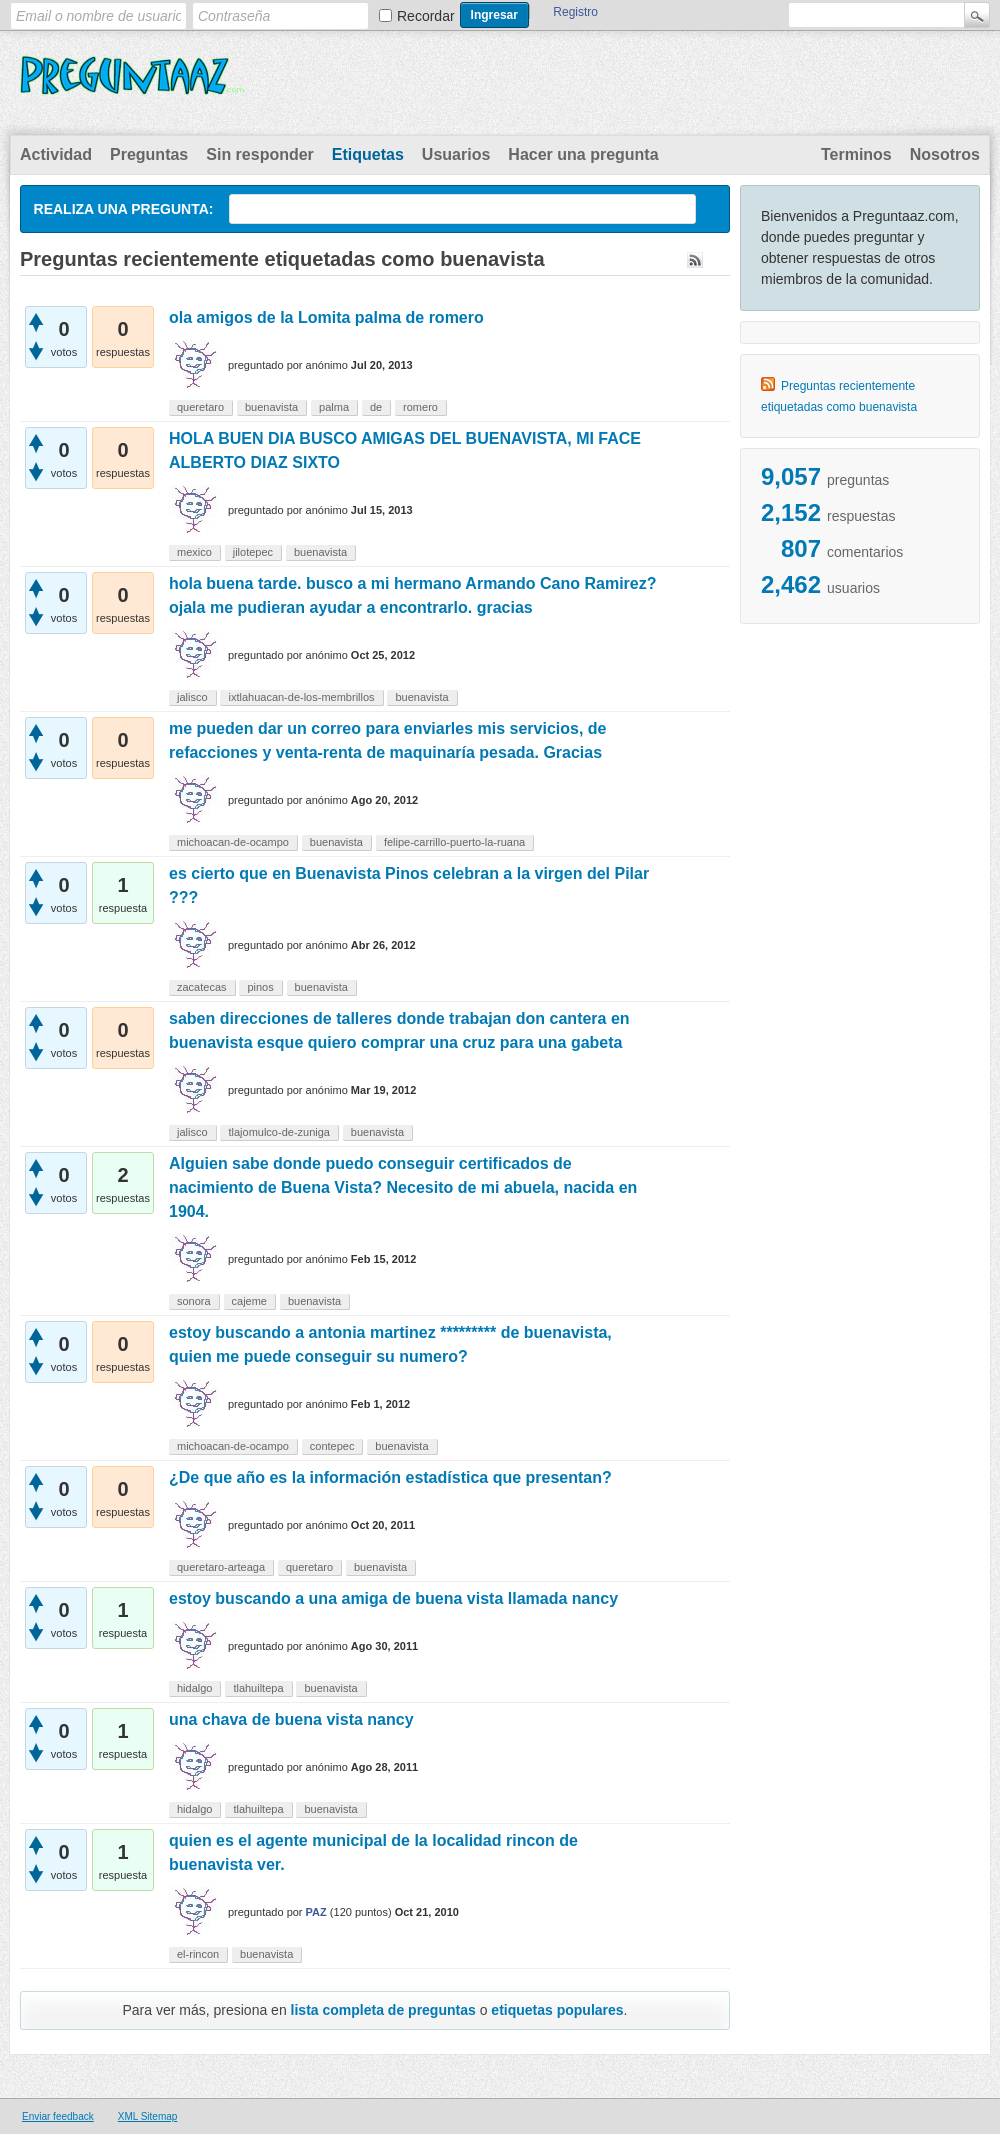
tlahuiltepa (258, 1688)
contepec (332, 1446)
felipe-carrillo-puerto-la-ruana (454, 842)
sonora (194, 1301)
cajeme (249, 1301)
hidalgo (194, 1688)
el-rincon (198, 1954)
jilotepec (253, 552)
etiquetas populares (557, 2010)
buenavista (271, 407)
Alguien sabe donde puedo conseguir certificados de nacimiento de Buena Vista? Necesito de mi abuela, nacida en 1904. (403, 1187)
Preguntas (149, 154)
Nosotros (945, 154)
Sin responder (260, 154)
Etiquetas (368, 154)
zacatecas (202, 987)
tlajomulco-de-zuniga (279, 1132)
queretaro (200, 407)
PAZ (316, 1912)
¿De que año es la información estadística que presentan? (390, 1477)
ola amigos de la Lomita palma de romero (326, 317)
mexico (194, 552)
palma (334, 407)
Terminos (856, 154)
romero (420, 407)
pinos (260, 987)
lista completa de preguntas (383, 2010)
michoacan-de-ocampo (233, 842)
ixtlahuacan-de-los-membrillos (301, 697)
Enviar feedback (58, 2116)
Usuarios (456, 154)
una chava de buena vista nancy (291, 1719)
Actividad (56, 154)
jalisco (192, 697)
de (376, 407)
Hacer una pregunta (583, 154)
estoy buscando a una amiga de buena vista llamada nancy (393, 1598)
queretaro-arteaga (221, 1567)
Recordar (426, 16)
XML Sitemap (148, 2116)
